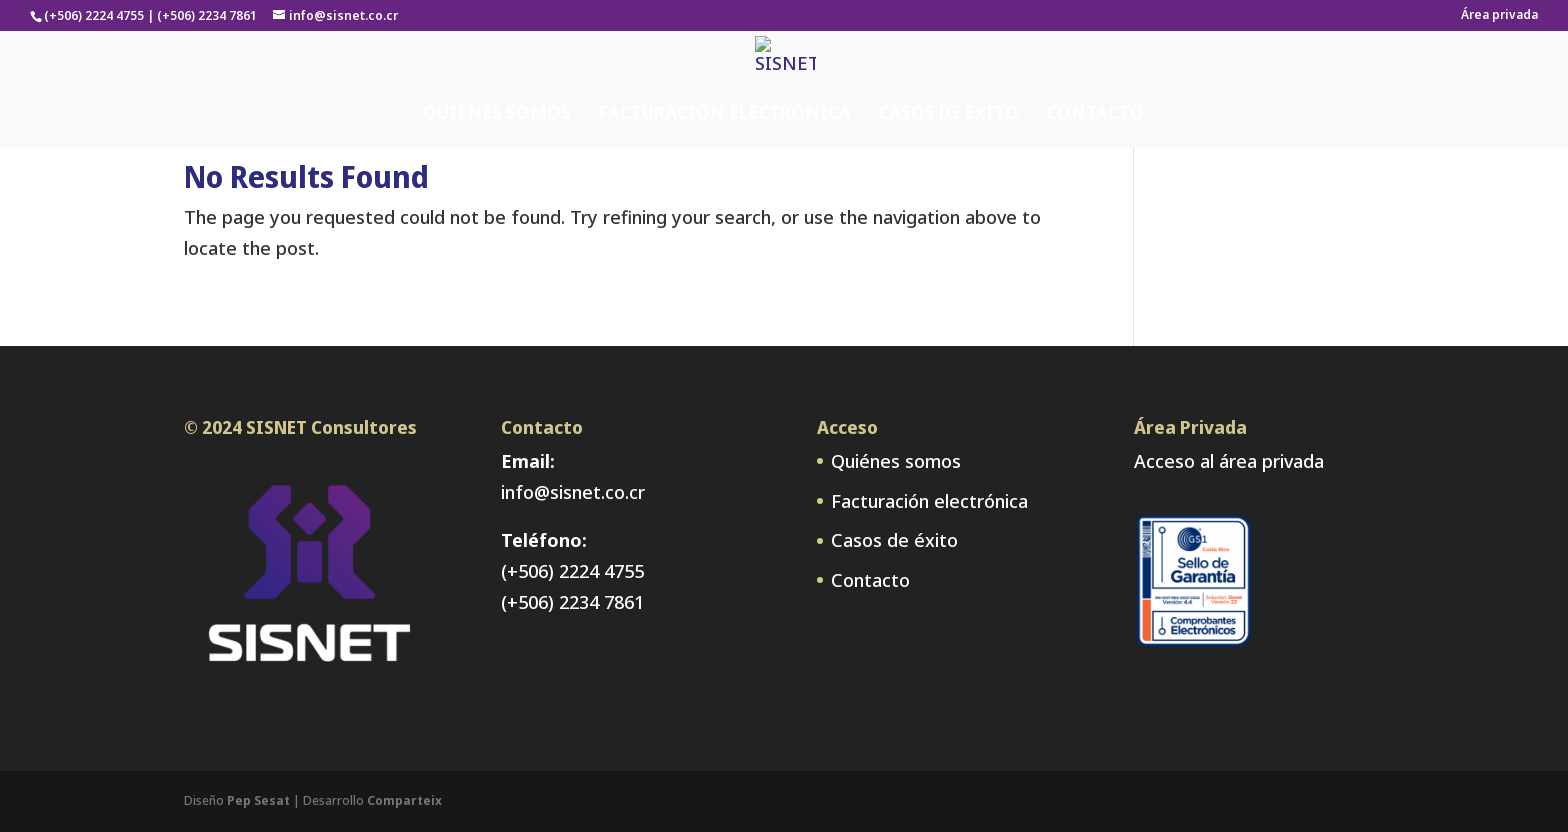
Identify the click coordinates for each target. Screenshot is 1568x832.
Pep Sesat (258, 800)
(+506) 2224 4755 (572, 571)
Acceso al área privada (1229, 461)
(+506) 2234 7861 (572, 602)
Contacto (1095, 73)
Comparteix (404, 800)
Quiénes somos (497, 73)
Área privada (1499, 16)
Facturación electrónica (724, 73)
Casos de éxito (948, 73)
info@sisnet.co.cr (573, 492)
